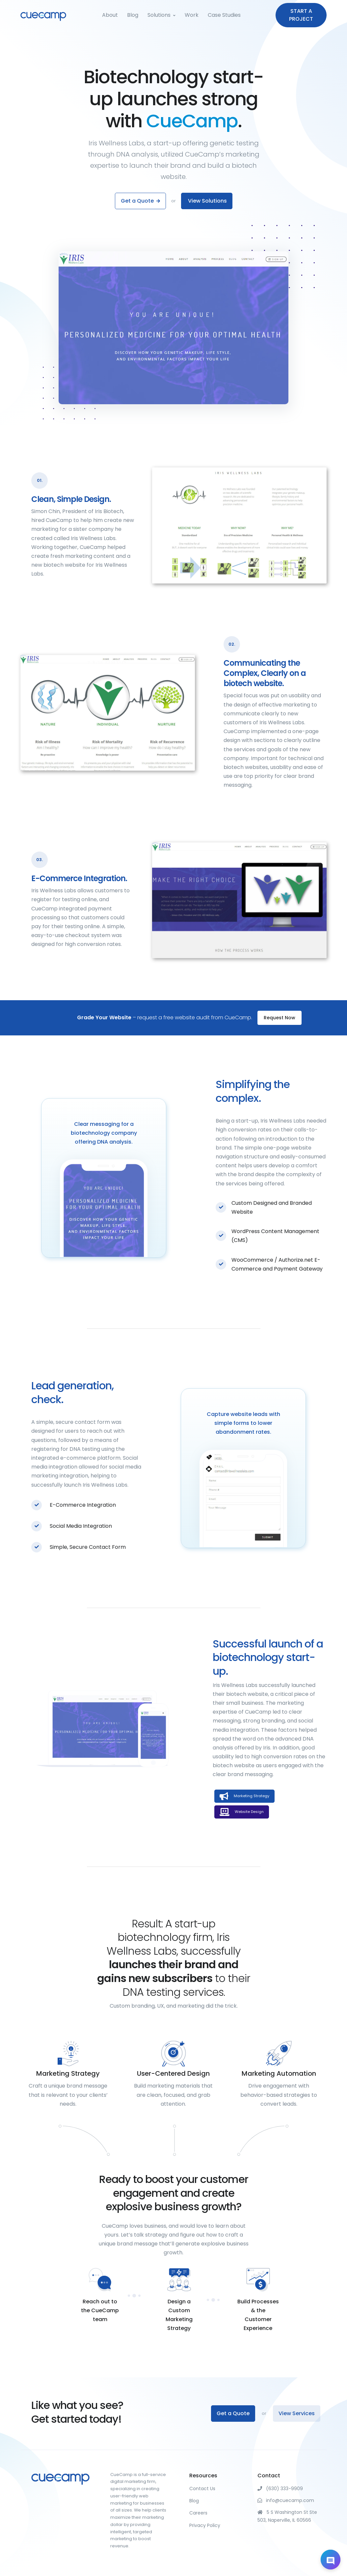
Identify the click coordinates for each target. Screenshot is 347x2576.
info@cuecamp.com (285, 2500)
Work (192, 15)
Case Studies (224, 15)
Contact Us (202, 2488)
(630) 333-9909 (280, 2488)
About (110, 15)
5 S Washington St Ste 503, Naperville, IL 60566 (287, 2516)
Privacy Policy (204, 2525)
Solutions (159, 15)
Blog (132, 15)
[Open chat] (330, 2559)
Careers (198, 2513)
